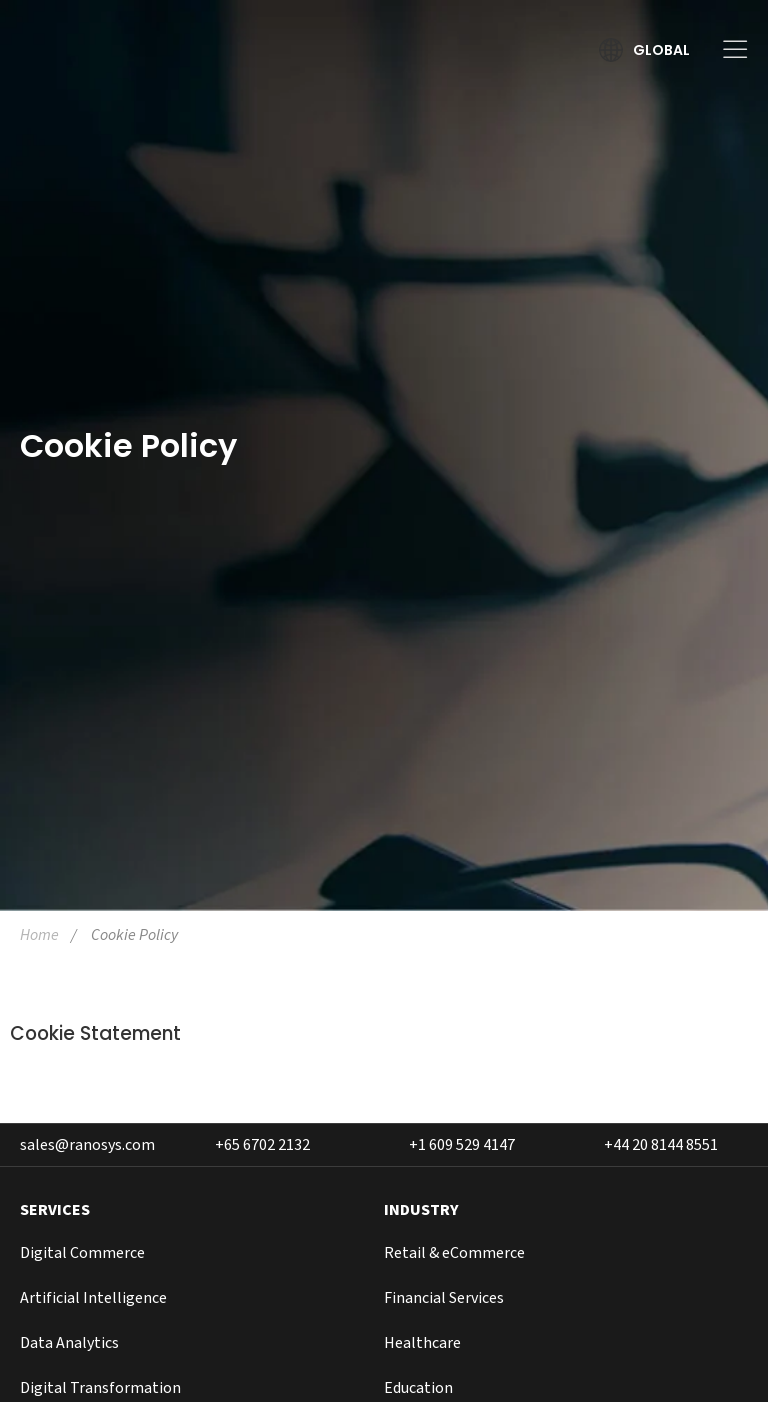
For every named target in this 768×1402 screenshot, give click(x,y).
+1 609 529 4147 (462, 1145)
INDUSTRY (421, 1210)
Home (39, 935)
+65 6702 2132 (262, 1145)
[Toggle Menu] (728, 49)
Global (661, 50)
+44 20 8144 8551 (661, 1145)
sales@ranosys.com (87, 1145)
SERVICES (55, 1210)
